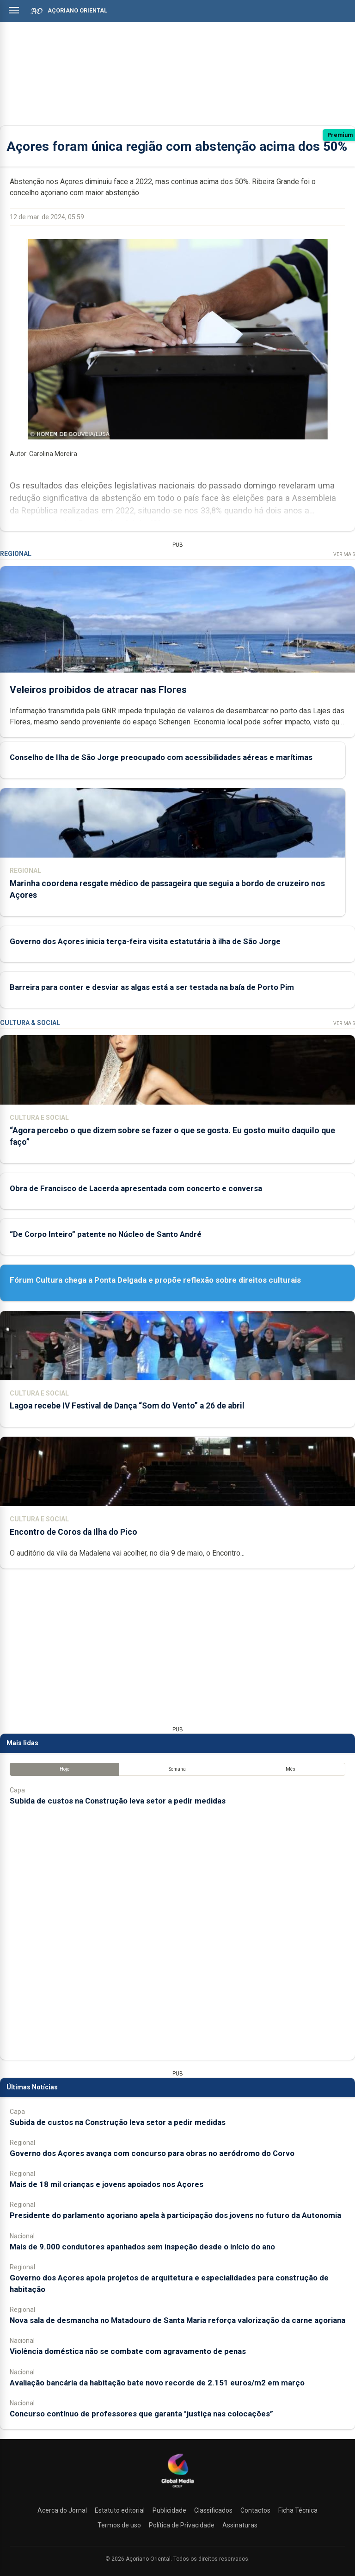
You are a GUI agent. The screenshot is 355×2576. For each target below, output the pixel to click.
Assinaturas (239, 2525)
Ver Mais (344, 554)
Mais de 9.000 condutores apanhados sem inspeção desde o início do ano (142, 2246)
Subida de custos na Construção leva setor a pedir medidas (118, 1800)
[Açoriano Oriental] (177, 2488)
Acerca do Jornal (62, 2510)
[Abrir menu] (14, 10)
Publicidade (169, 2510)
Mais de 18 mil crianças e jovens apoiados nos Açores (106, 2184)
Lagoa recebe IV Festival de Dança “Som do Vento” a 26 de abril (127, 1405)
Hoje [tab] (64, 1769)
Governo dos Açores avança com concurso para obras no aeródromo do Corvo (152, 2153)
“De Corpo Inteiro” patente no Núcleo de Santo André (106, 1234)
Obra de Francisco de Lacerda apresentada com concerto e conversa (136, 1188)
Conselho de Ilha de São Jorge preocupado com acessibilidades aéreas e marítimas (161, 757)
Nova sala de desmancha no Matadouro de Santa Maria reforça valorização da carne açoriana (177, 2320)
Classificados (213, 2510)
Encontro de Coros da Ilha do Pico (73, 1532)
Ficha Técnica (298, 2510)
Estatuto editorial (120, 2510)
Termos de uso (119, 2525)
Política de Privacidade (181, 2525)
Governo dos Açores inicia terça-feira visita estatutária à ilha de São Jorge (145, 941)
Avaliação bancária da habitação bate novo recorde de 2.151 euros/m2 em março (157, 2382)
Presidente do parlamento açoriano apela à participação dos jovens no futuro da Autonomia (175, 2215)
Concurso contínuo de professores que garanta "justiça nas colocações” (141, 2413)
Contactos (255, 2510)
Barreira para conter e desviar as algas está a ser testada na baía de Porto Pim (152, 987)
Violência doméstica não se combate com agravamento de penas (128, 2351)
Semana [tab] (177, 1769)
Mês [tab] (290, 1769)
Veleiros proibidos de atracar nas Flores (98, 689)
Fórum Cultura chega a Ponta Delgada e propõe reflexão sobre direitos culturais (155, 1280)
